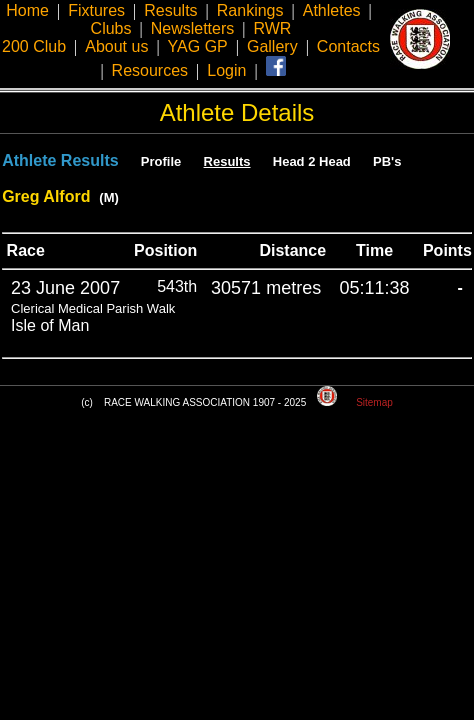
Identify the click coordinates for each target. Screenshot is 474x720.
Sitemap (374, 402)
